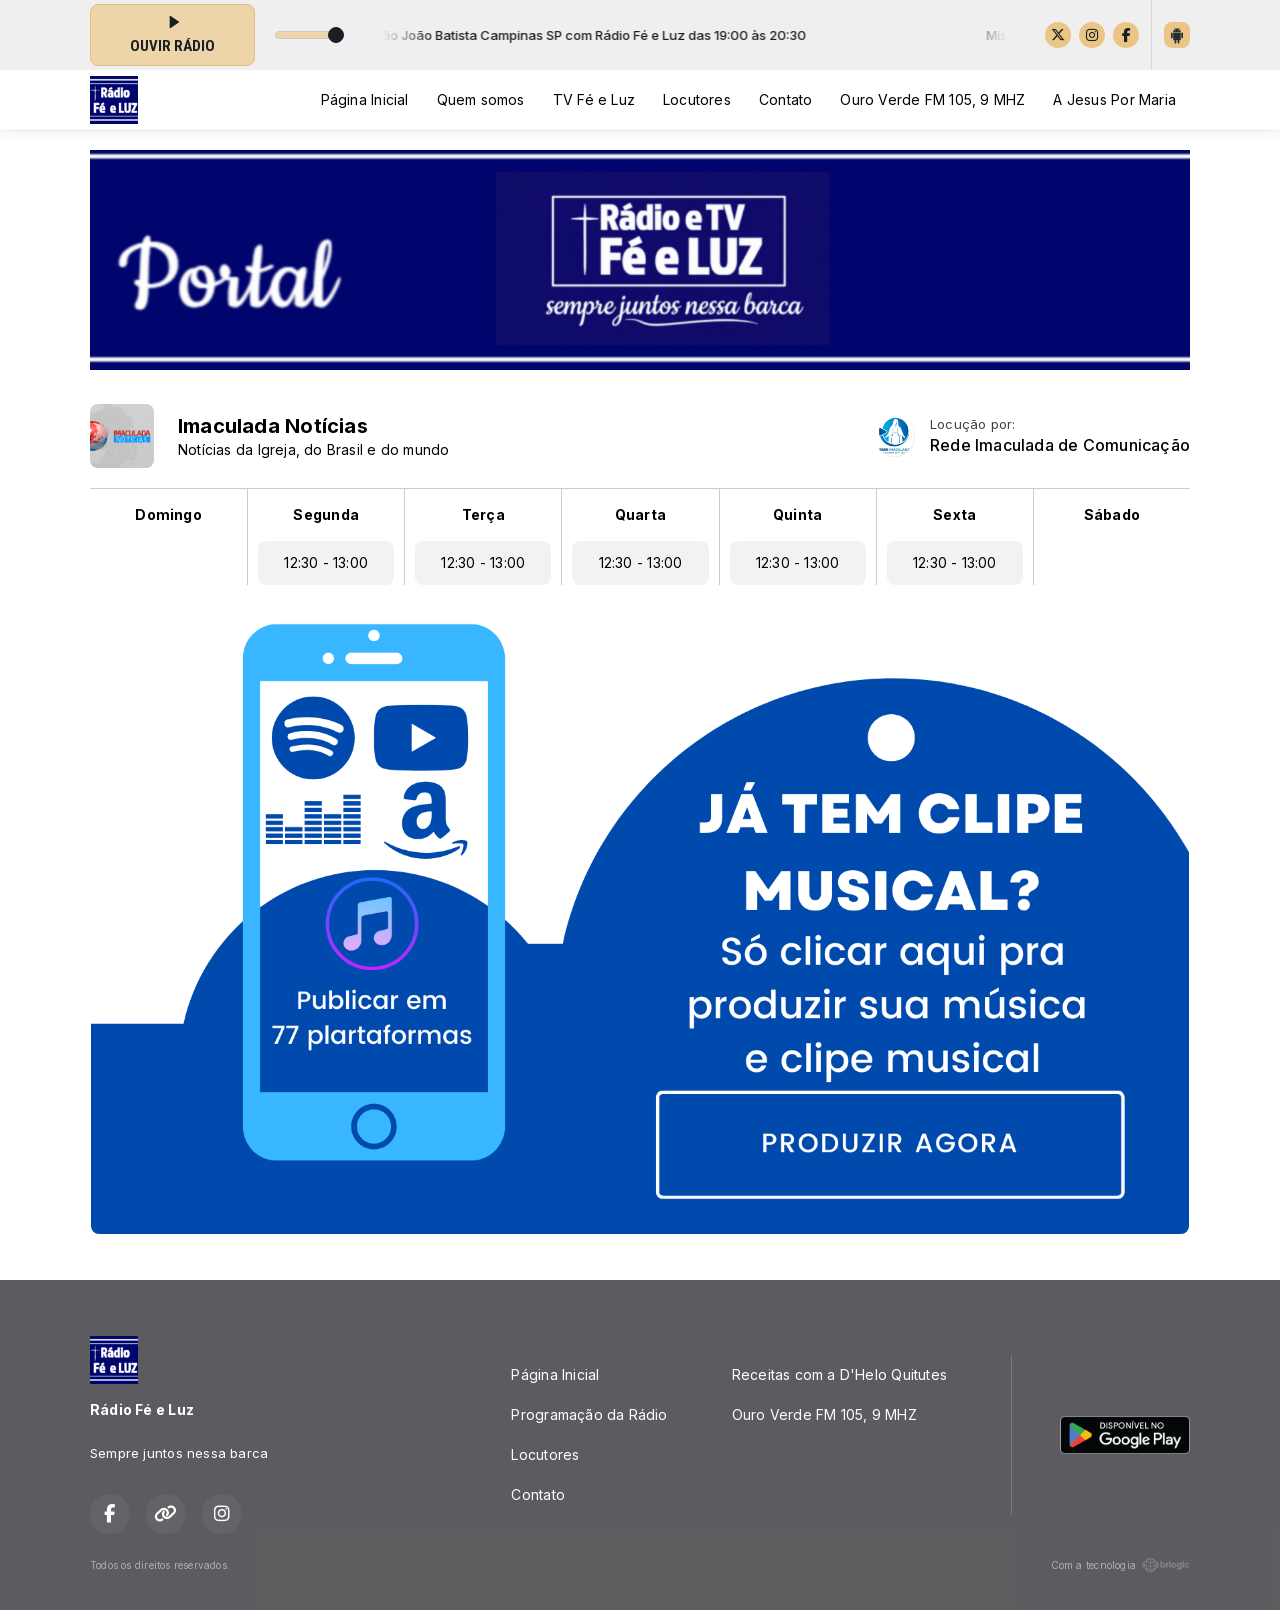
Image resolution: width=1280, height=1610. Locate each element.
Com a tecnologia (1120, 1565)
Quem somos (481, 99)
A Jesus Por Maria (1114, 99)
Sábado (1112, 514)
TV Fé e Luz (594, 99)
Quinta (797, 514)
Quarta (640, 514)
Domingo (168, 514)
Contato (785, 99)
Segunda (325, 514)
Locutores (697, 99)
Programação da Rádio (589, 1414)
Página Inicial (365, 99)
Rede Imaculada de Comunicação (1060, 445)
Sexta (954, 514)
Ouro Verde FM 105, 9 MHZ (932, 99)
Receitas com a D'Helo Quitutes (839, 1374)
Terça (483, 514)
